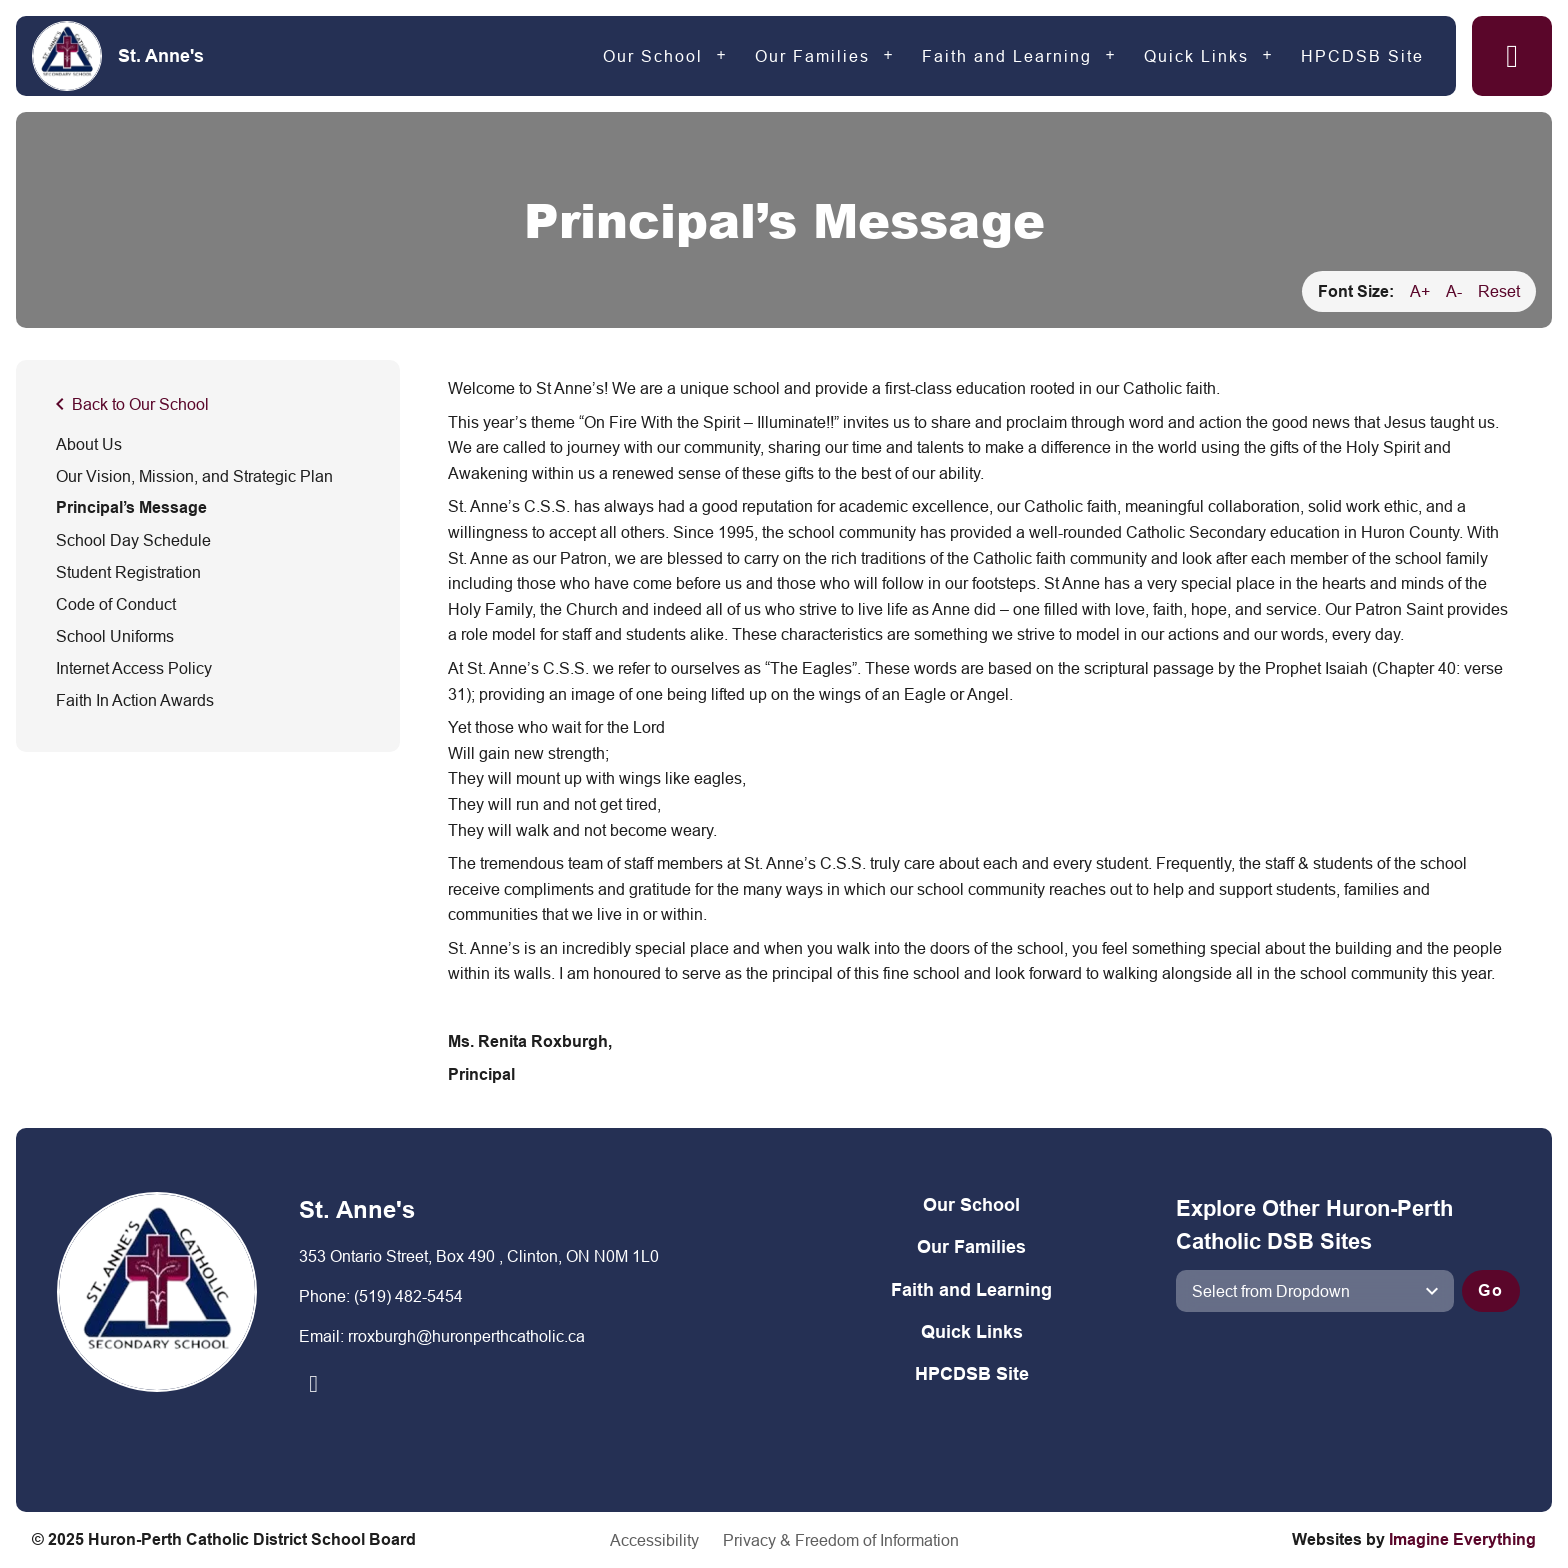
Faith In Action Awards (135, 700)
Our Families (812, 56)
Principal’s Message (131, 507)
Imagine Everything (1462, 1539)
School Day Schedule (133, 540)
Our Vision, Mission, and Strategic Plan (194, 476)
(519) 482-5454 (408, 1296)
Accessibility (654, 1540)
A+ (1420, 291)
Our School (653, 56)
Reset (1499, 291)
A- (1454, 291)
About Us (89, 444)
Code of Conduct (116, 604)
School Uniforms (115, 636)
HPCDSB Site (1362, 56)
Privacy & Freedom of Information (841, 1540)
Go (1491, 1290)
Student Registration (128, 572)
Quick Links (1196, 56)
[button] (1512, 56)
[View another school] (1315, 1291)
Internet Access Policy (134, 668)
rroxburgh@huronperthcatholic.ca (466, 1336)
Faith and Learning (1007, 56)
